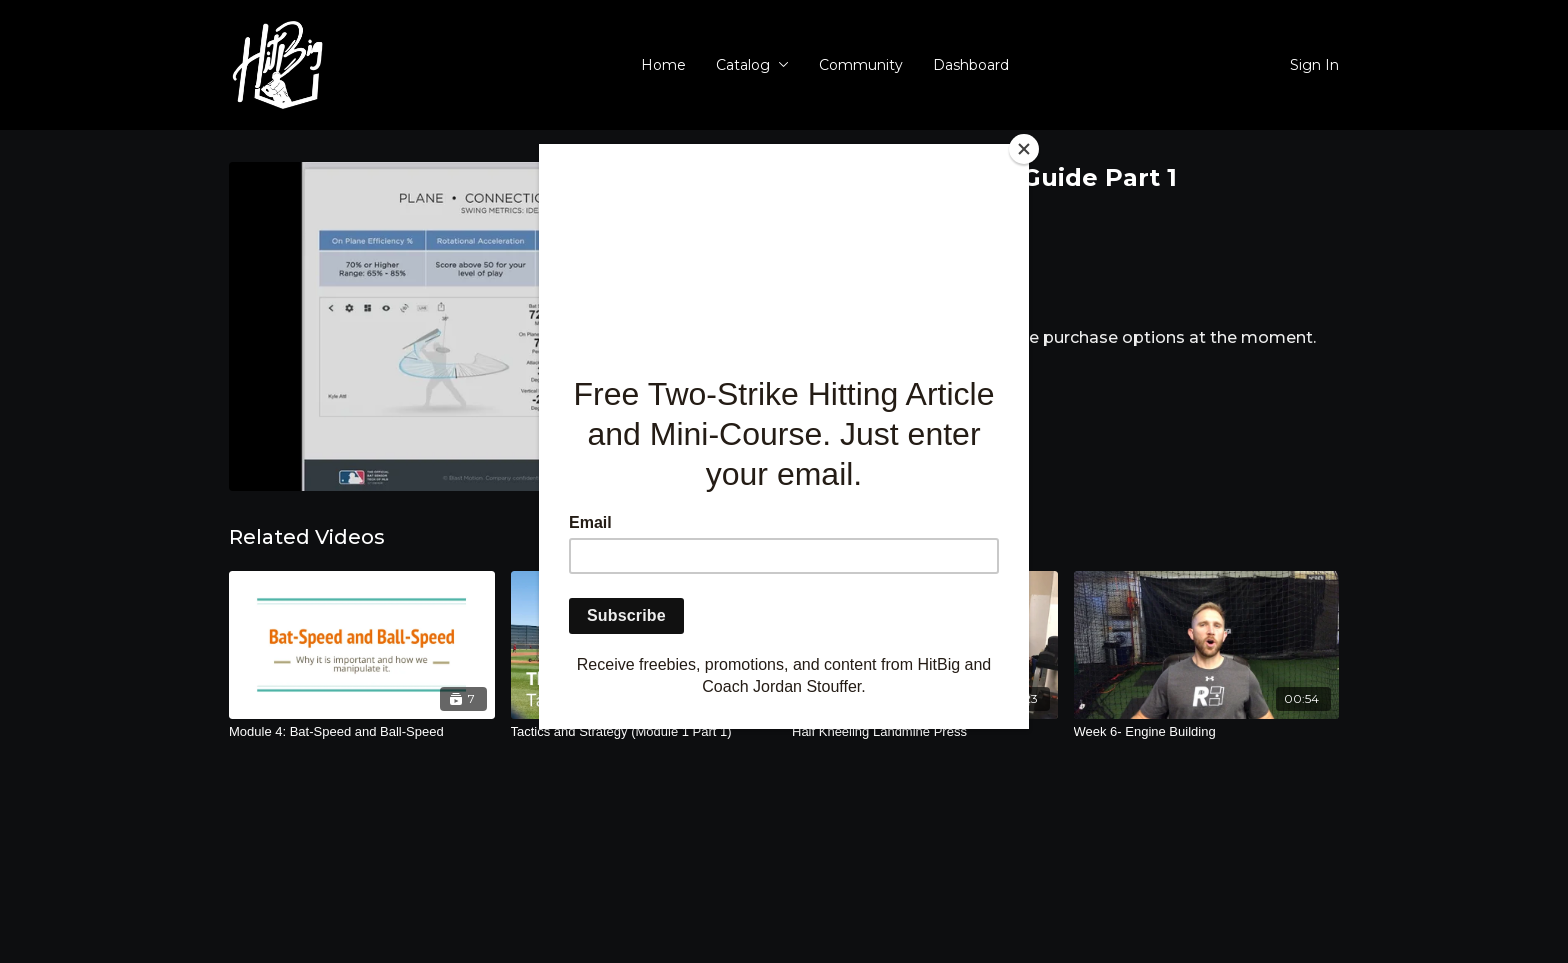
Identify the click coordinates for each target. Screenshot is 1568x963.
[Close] (1024, 149)
